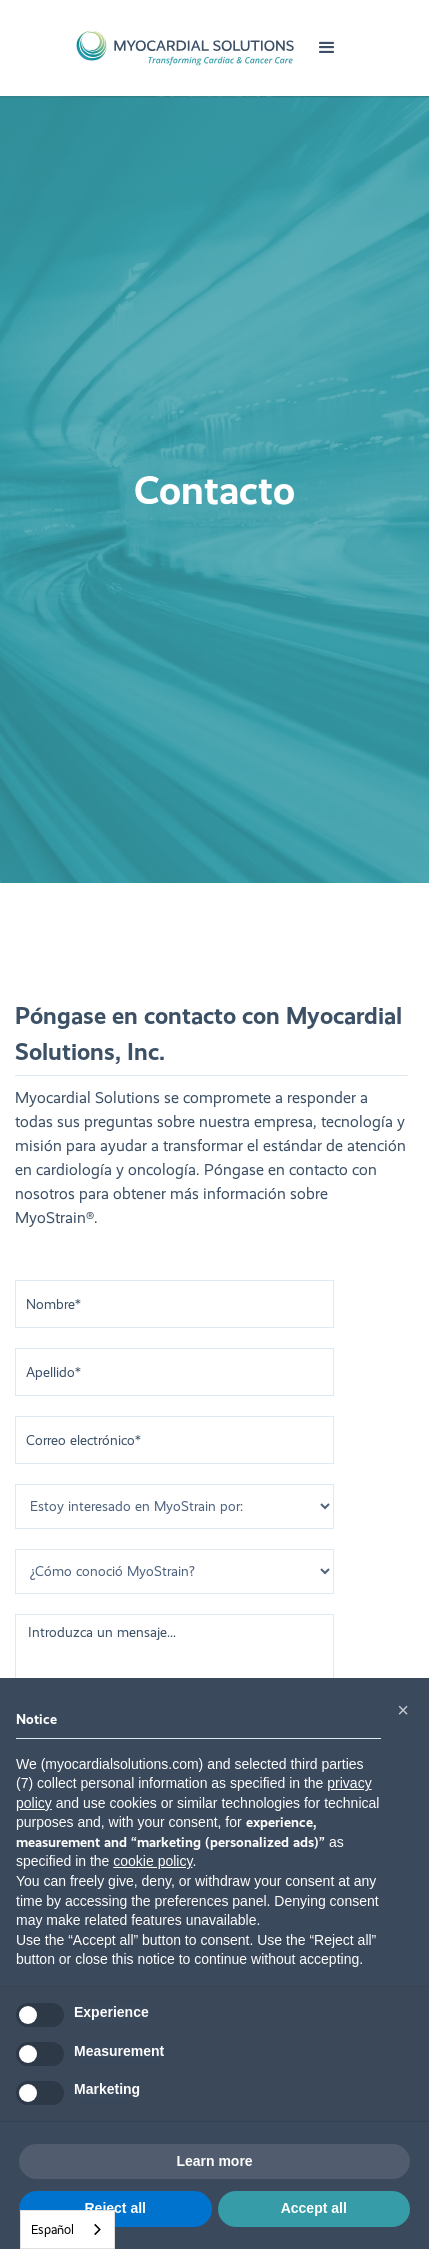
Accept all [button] (314, 2208)
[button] (327, 48)
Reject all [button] (115, 2208)
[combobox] (67, 2229)
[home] (184, 48)
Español (52, 2229)
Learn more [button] (214, 2161)
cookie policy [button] (152, 1861)
